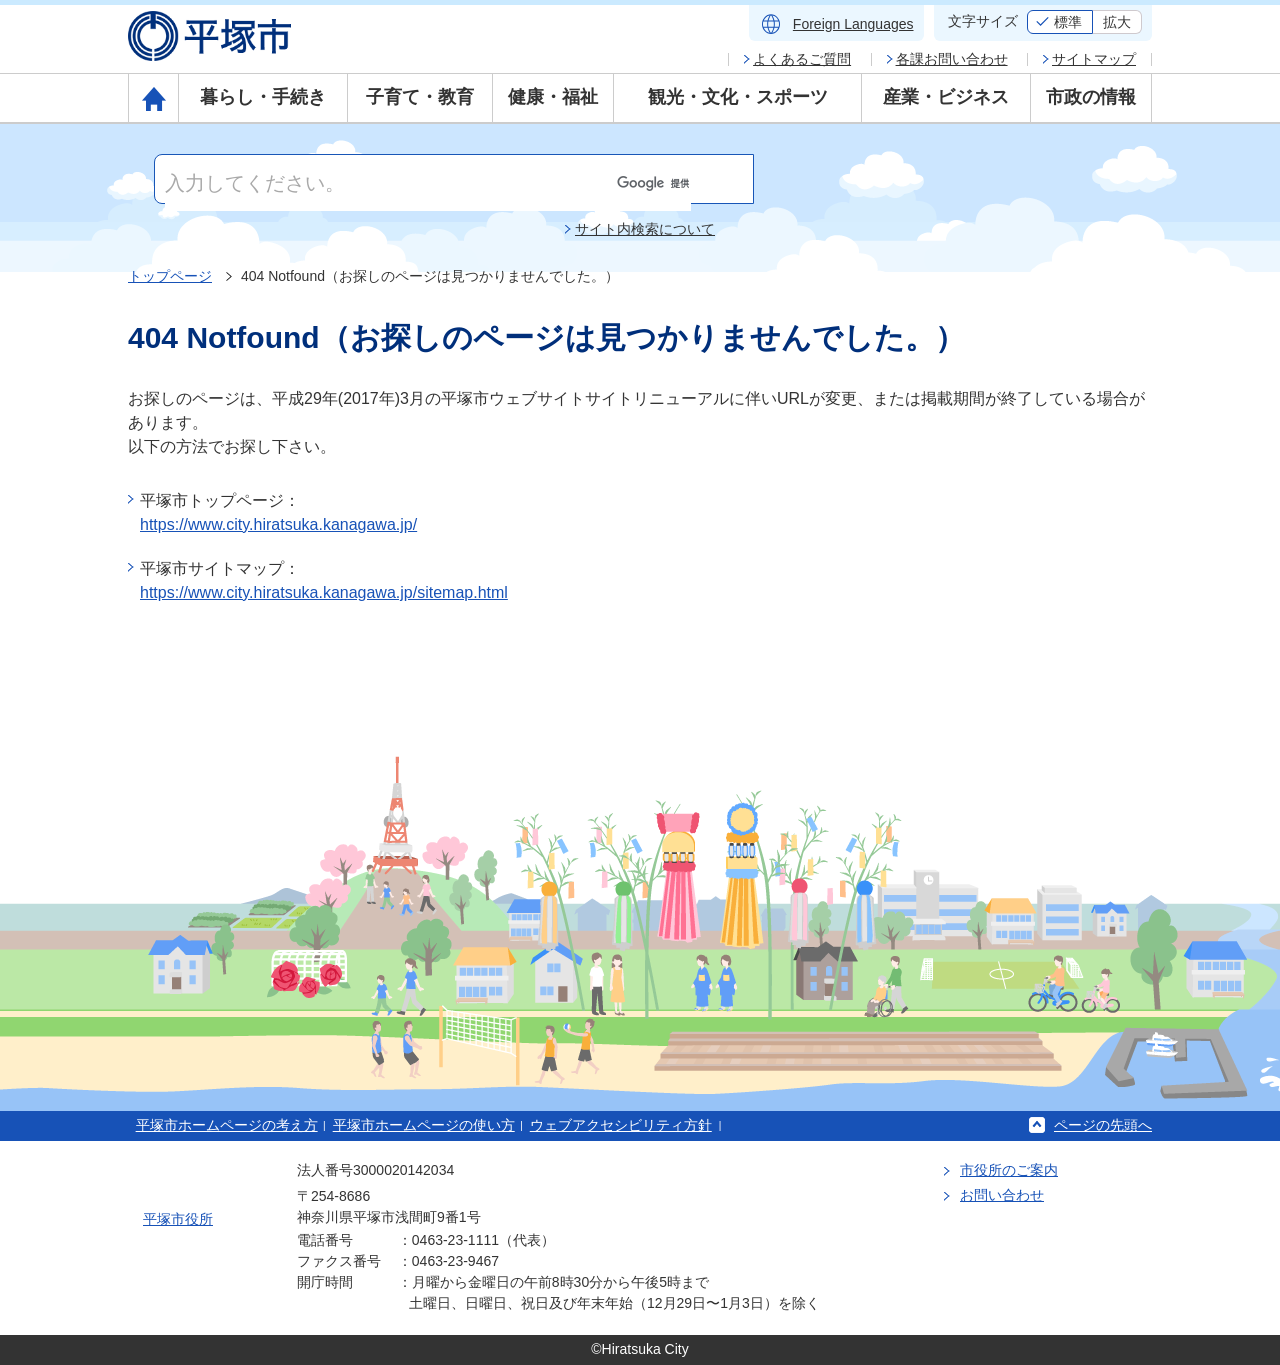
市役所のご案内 (1009, 1170)
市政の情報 (1091, 97)
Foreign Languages (853, 24)
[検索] (428, 183)
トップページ (170, 276)
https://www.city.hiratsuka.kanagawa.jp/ (278, 524)
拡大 (1117, 22)
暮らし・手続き (263, 97)
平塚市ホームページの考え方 (227, 1125)
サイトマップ (1094, 59)
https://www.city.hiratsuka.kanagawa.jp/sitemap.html (324, 592)
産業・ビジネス (946, 97)
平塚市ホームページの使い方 (424, 1125)
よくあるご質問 (802, 59)
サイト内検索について (645, 229)
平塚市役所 (178, 1219)
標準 (1068, 22)
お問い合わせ (1002, 1195)
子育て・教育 (420, 97)
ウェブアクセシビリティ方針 (621, 1125)
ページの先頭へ (1103, 1125)
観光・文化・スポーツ (738, 97)
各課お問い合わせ (952, 59)
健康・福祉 (553, 97)
